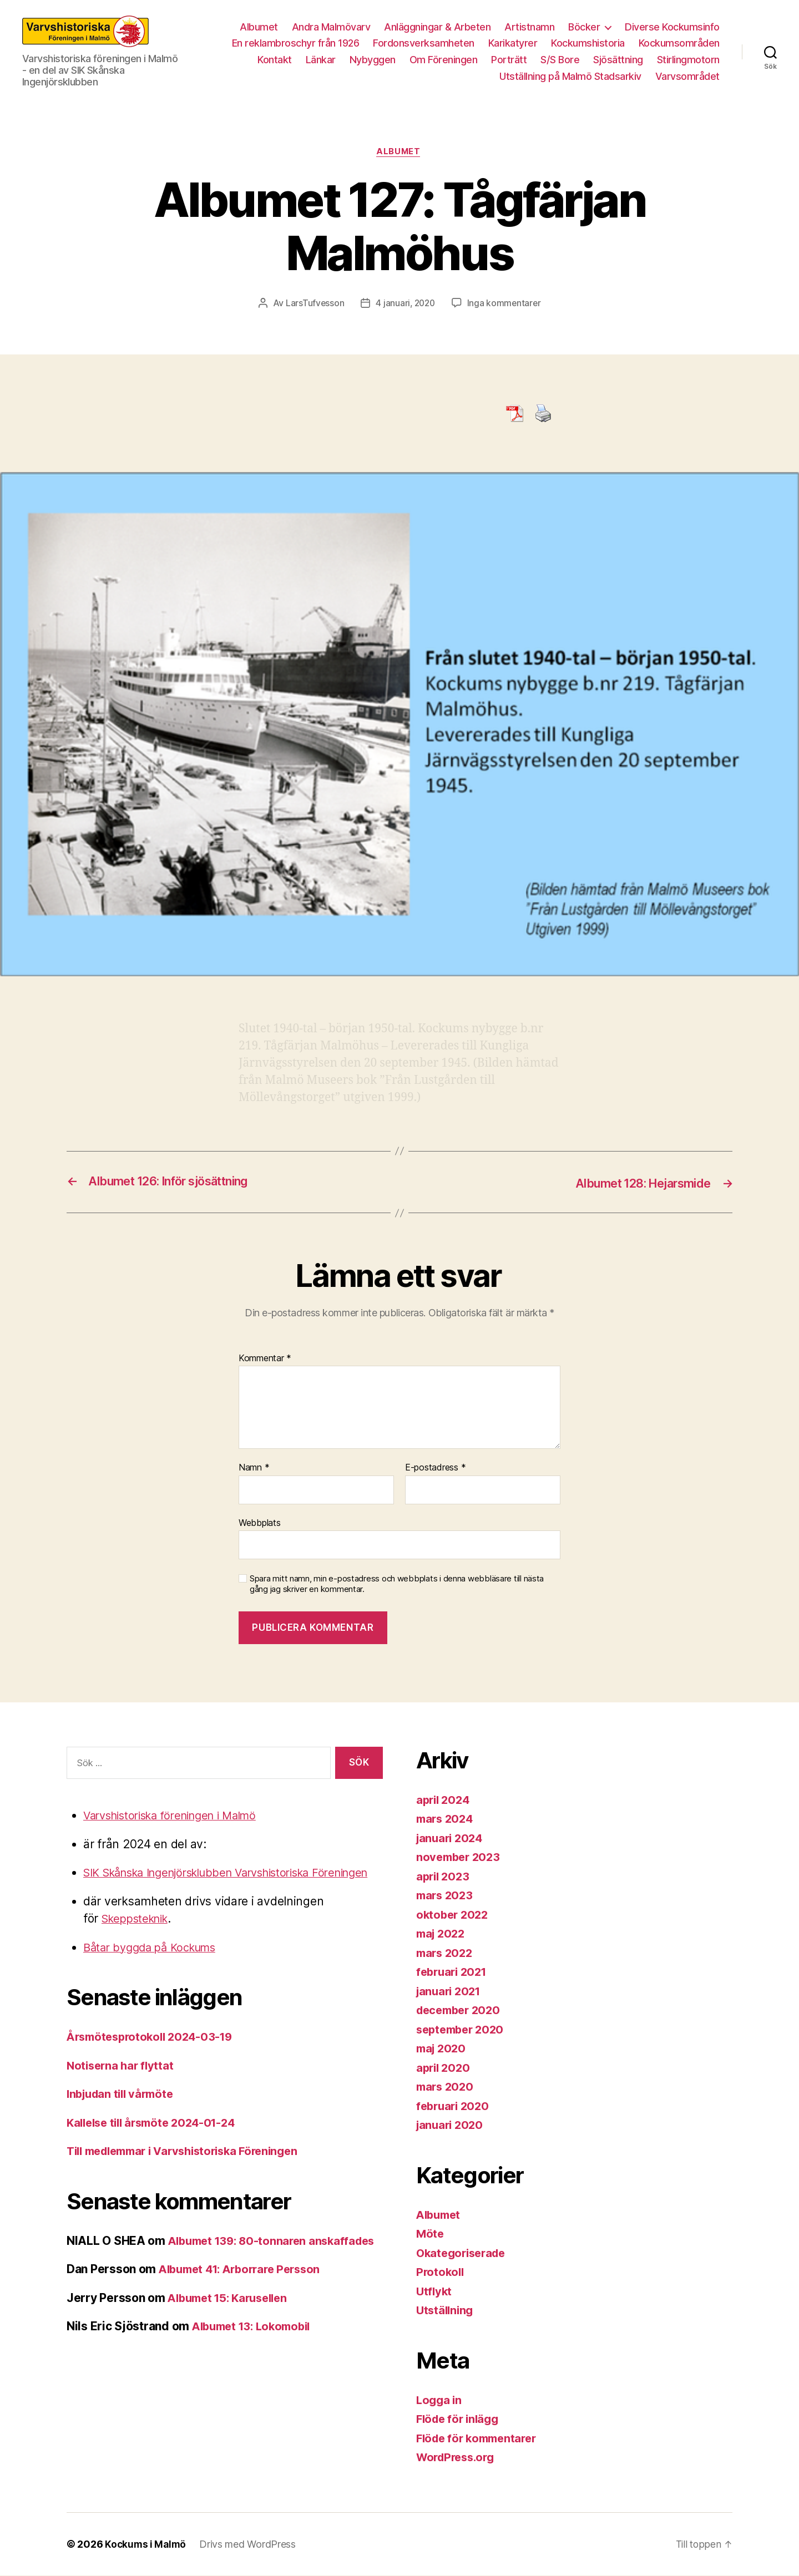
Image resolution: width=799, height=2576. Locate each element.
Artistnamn (529, 27)
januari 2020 (451, 2125)
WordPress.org (458, 2458)
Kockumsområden (679, 43)
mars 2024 (446, 1819)
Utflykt (434, 2292)
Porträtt (509, 59)
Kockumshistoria (588, 43)
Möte (430, 2234)
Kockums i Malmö (146, 2544)
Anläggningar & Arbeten (437, 27)
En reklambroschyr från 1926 (296, 43)
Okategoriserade (464, 2253)
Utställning (446, 2311)
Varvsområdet (687, 76)
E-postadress (435, 1468)
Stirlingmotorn (688, 59)
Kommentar (265, 1359)
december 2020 (461, 2010)
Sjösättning (618, 59)
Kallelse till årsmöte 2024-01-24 (156, 2140)
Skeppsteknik (138, 1937)
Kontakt (274, 59)
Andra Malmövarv (331, 27)
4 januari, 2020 (405, 304)
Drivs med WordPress (249, 2544)
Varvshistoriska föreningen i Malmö (178, 1816)
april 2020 (444, 2068)
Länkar (321, 59)
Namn (254, 1468)
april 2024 (444, 1800)
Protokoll (441, 2272)
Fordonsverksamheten (423, 43)
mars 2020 (446, 2087)
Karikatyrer (513, 43)
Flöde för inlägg (460, 2419)
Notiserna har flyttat (122, 2083)
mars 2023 (446, 1896)
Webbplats (260, 1523)
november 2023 (460, 1857)
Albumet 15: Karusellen (232, 2333)
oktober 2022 (454, 1915)
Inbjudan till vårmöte (123, 2112)
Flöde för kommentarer (480, 2439)
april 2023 (444, 1877)
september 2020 (462, 2030)
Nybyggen (373, 59)
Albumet (259, 27)
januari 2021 (450, 1992)
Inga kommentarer (505, 304)
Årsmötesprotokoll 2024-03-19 (154, 2055)
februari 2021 (454, 1972)
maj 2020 (442, 2049)
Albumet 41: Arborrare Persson (245, 2304)
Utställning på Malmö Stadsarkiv (570, 76)
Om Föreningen (443, 59)
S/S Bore (559, 59)
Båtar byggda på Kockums (154, 1965)
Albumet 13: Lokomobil (255, 2362)
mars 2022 (446, 1953)
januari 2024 (451, 1838)
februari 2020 (454, 2106)
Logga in (440, 2400)
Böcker (584, 27)
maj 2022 (442, 1934)
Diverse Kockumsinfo (672, 27)
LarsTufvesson (313, 304)
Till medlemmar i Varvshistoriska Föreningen (191, 2169)
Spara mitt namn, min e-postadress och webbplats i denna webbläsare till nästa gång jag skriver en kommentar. (397, 1584)
